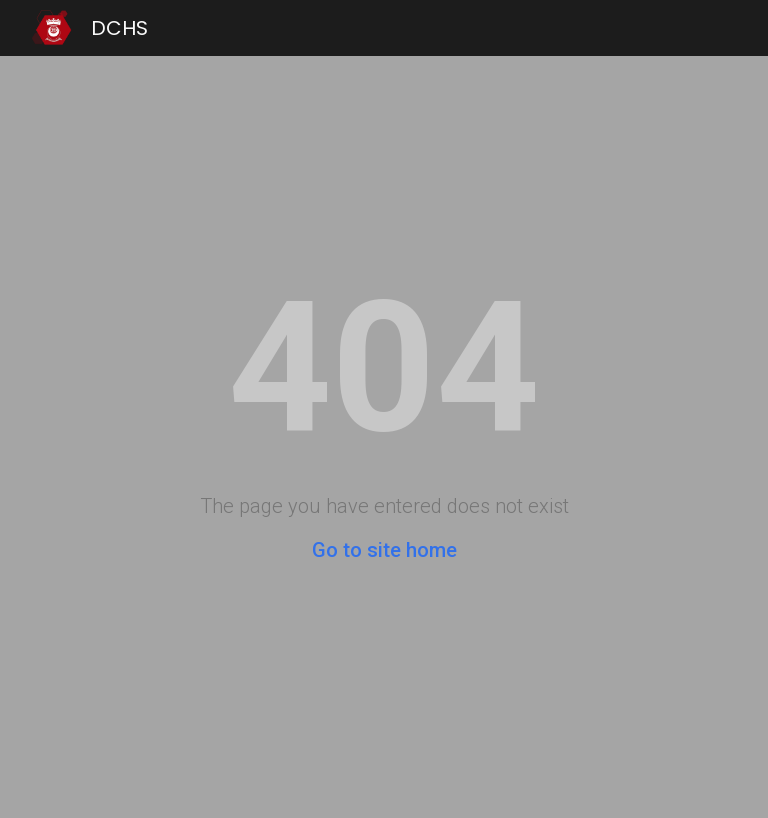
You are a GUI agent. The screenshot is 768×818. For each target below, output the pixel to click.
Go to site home (384, 550)
